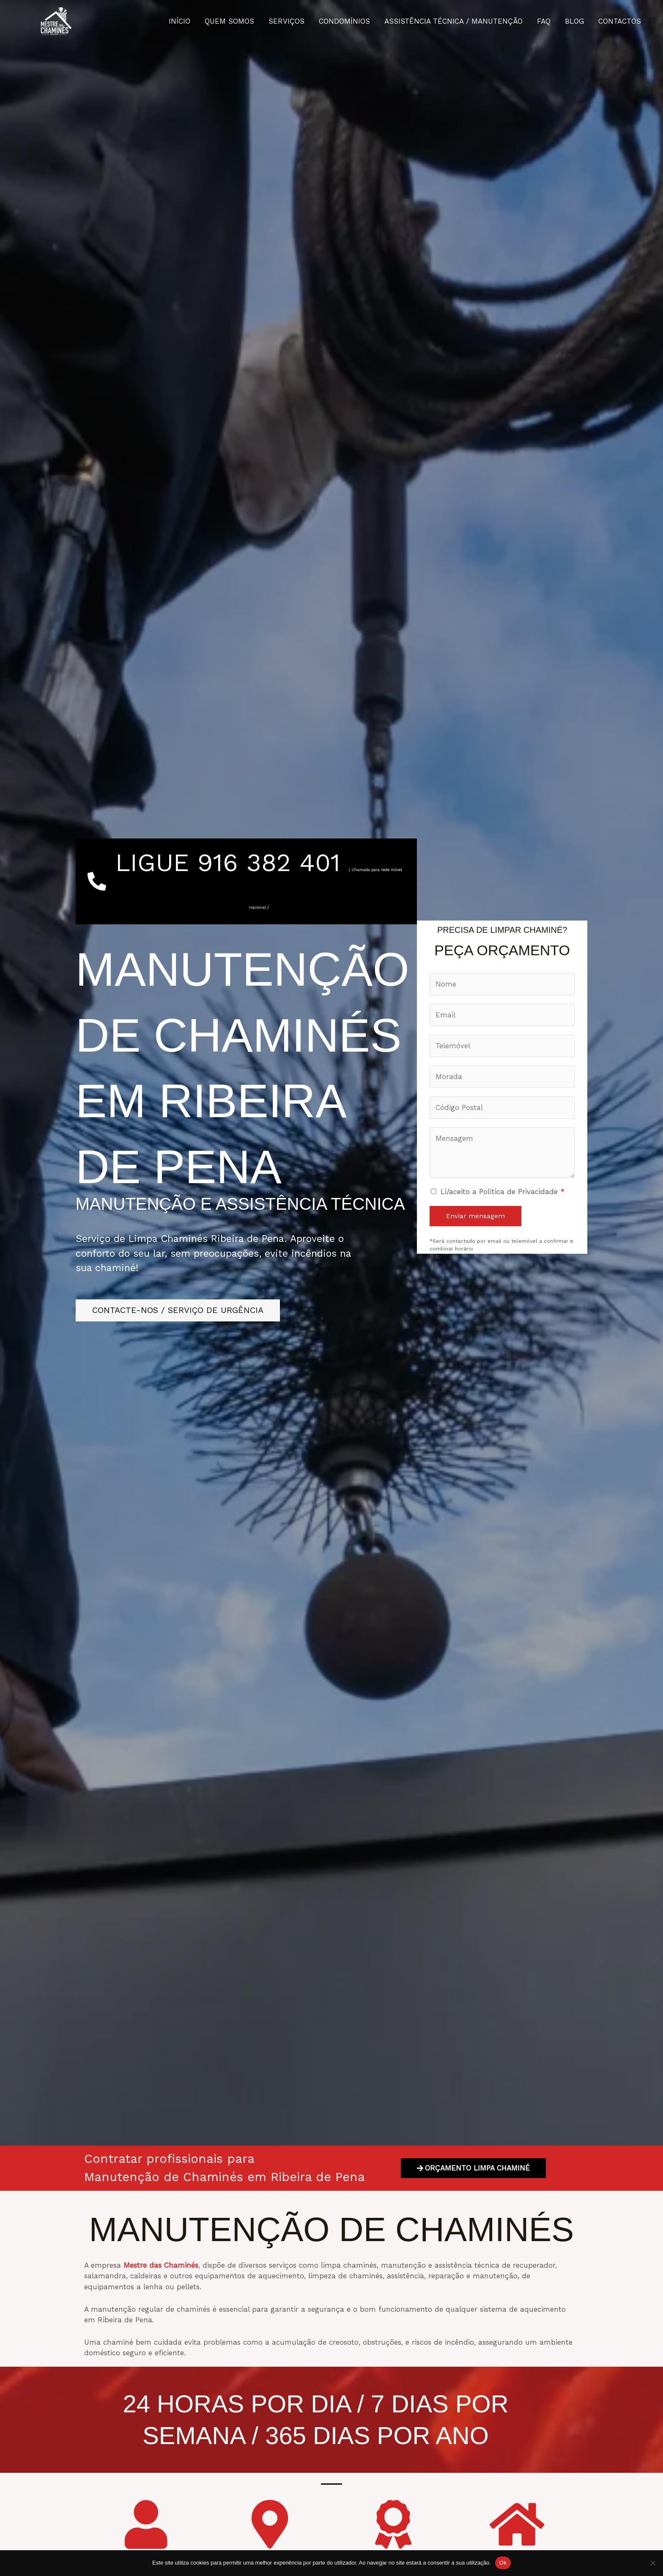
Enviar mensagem (475, 1216)
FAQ (544, 21)
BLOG (574, 21)
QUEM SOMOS (229, 21)
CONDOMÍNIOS (344, 21)
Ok (503, 2563)
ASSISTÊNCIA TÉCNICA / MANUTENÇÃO (453, 21)
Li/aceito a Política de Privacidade (502, 1191)
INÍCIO (179, 21)
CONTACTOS (619, 21)
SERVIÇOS (286, 21)
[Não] (652, 2563)
